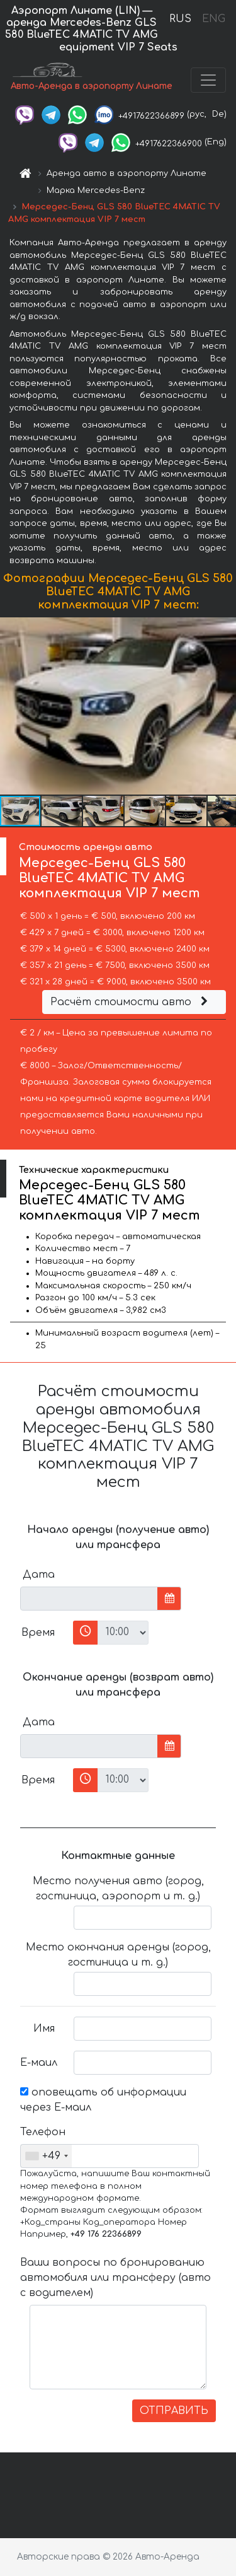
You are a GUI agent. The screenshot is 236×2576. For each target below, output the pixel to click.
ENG (213, 19)
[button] (225, 706)
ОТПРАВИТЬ (174, 2410)
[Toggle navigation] (208, 80)
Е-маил (38, 2062)
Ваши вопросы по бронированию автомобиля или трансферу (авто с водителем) (115, 2278)
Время (38, 1632)
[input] (89, 1599)
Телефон (42, 2132)
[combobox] (46, 2156)
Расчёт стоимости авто (130, 1002)
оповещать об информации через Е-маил (103, 2100)
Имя (44, 2028)
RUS (180, 19)
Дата (39, 1574)
